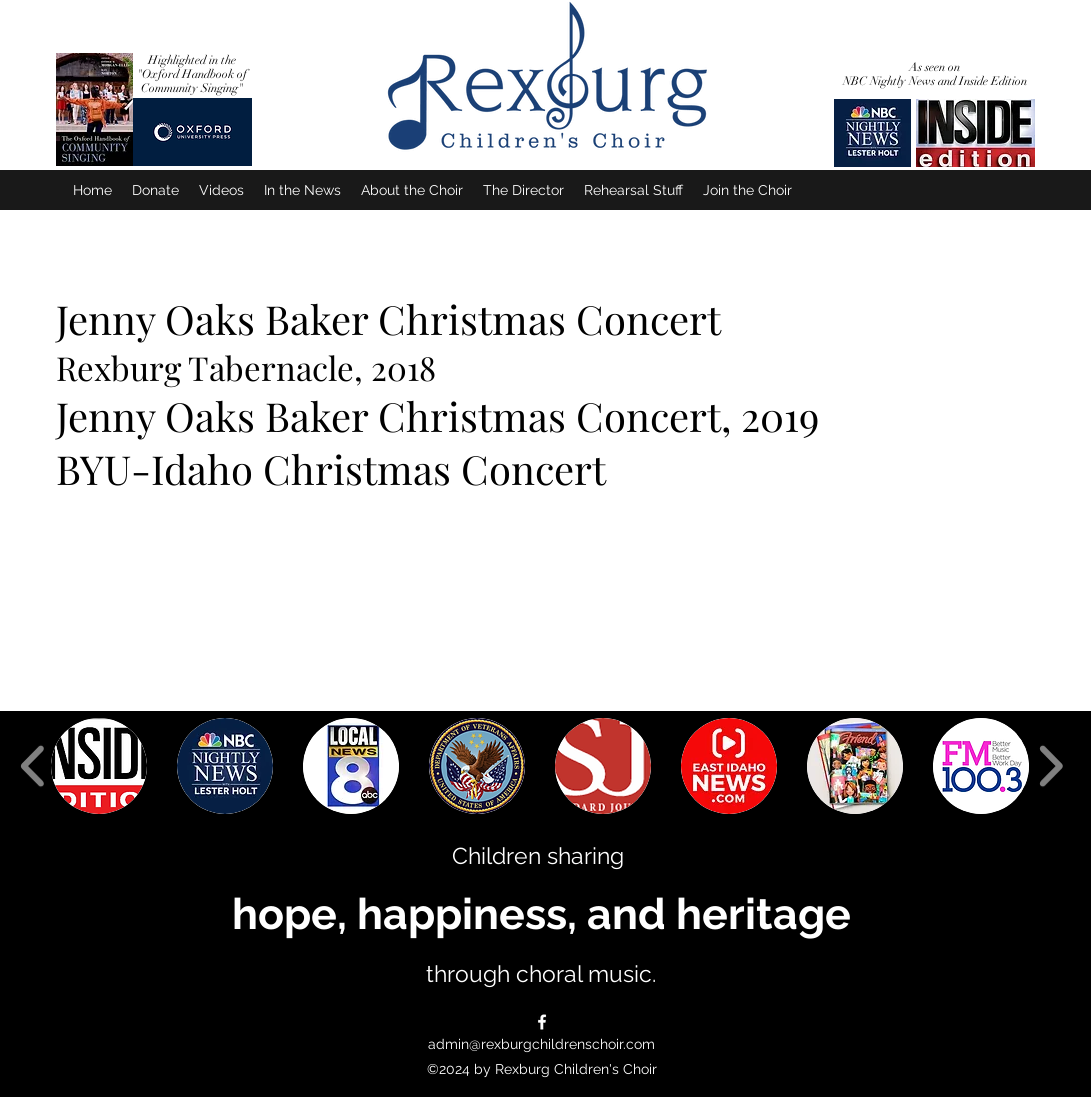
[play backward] (33, 766)
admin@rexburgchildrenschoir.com (541, 1044)
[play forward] (1050, 766)
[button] (99, 766)
